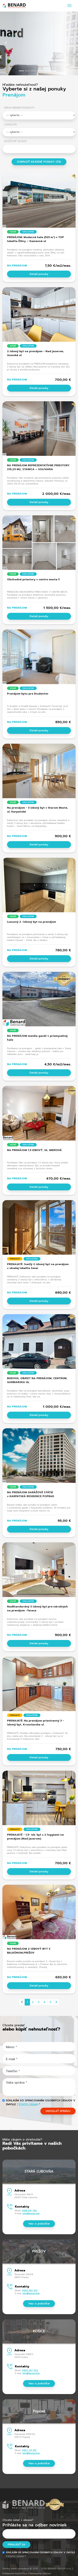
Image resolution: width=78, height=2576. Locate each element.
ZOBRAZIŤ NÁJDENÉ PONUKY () (39, 162)
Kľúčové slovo (15, 141)
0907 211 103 (29, 2450)
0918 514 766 (29, 2210)
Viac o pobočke (39, 2224)
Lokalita (10, 124)
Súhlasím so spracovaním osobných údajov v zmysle (40, 2102)
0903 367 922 (30, 2370)
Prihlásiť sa (16, 2545)
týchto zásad (27, 2104)
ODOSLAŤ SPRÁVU (58, 2111)
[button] (6, 42)
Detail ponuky (39, 274)
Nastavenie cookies (40, 2573)
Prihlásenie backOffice (14, 2573)
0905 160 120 (29, 2290)
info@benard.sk (31, 2213)
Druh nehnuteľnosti (19, 108)
